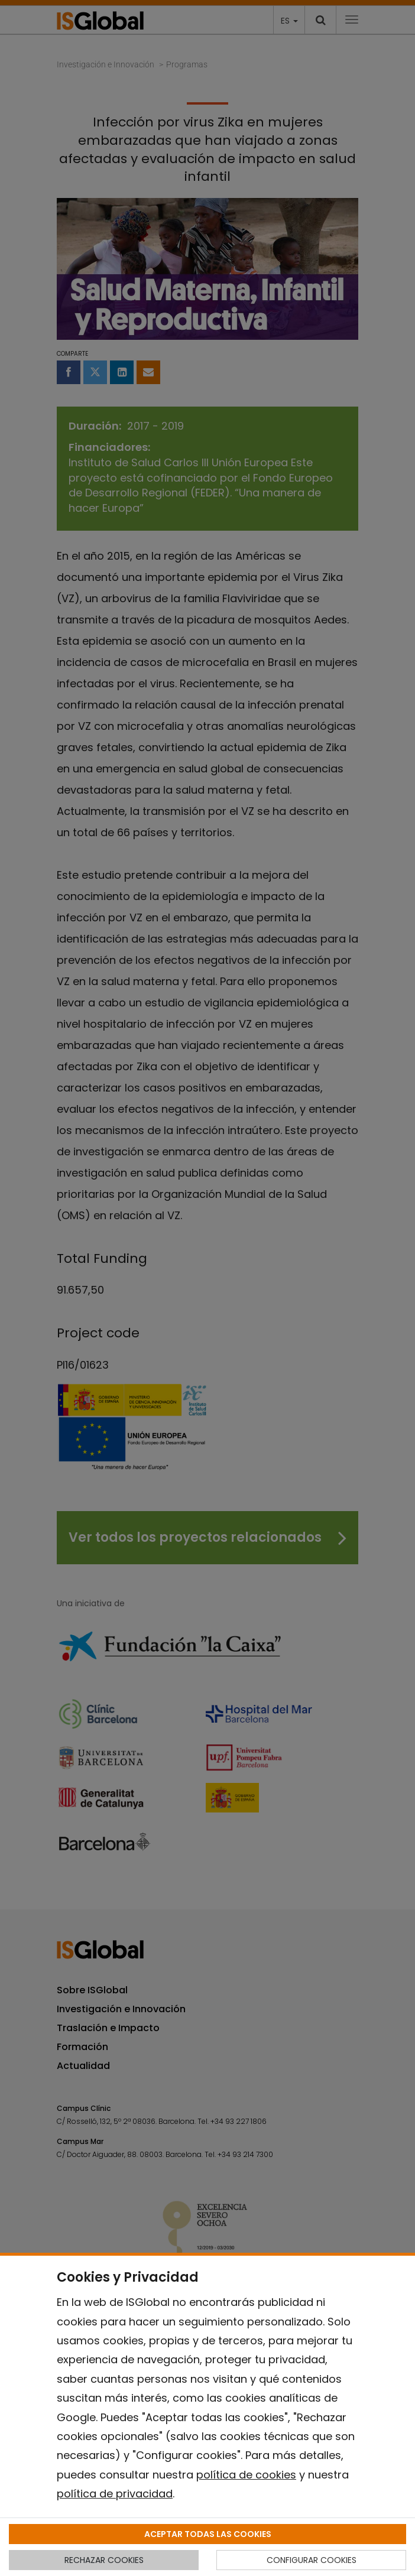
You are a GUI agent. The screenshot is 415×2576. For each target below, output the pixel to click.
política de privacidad (115, 2493)
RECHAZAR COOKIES (104, 2560)
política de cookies (246, 2474)
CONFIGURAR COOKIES (311, 2560)
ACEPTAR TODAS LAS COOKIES (207, 2534)
